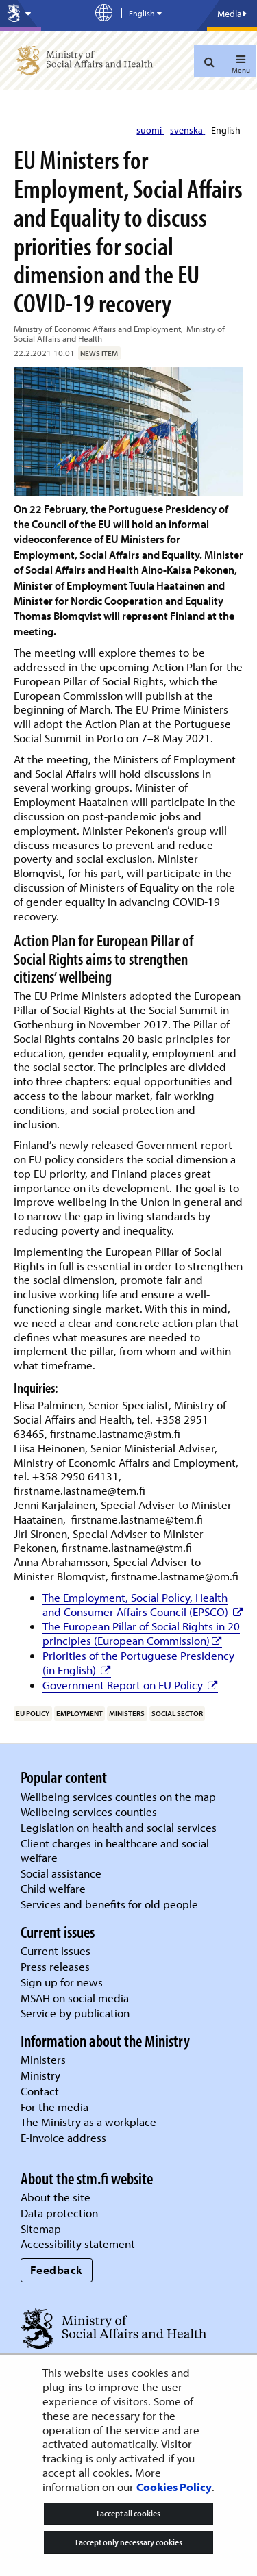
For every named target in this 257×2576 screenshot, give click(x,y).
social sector (177, 1713)
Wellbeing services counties (89, 1811)
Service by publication (75, 2013)
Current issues (55, 1950)
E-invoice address (63, 2137)
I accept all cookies (128, 2513)
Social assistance (61, 1873)
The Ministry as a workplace (88, 2121)
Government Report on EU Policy (130, 1685)
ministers (127, 1713)
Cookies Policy (174, 2486)
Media (232, 14)
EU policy (32, 1713)
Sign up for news (62, 1982)
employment (79, 1713)
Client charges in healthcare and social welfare (115, 1850)
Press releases (55, 1966)
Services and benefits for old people (109, 1904)
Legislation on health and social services (119, 1827)
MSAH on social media (75, 1998)
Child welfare (53, 1888)
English (226, 130)
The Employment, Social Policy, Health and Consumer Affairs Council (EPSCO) (142, 1604)
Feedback (56, 2269)
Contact (40, 2091)
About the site (55, 2197)
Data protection (59, 2213)
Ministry (40, 2075)
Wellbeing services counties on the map (118, 1796)
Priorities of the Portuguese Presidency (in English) (138, 1662)
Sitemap (41, 2228)
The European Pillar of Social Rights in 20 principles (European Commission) (141, 1633)
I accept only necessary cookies (128, 2542)
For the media (54, 2106)
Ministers (43, 2059)
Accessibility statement (78, 2243)
